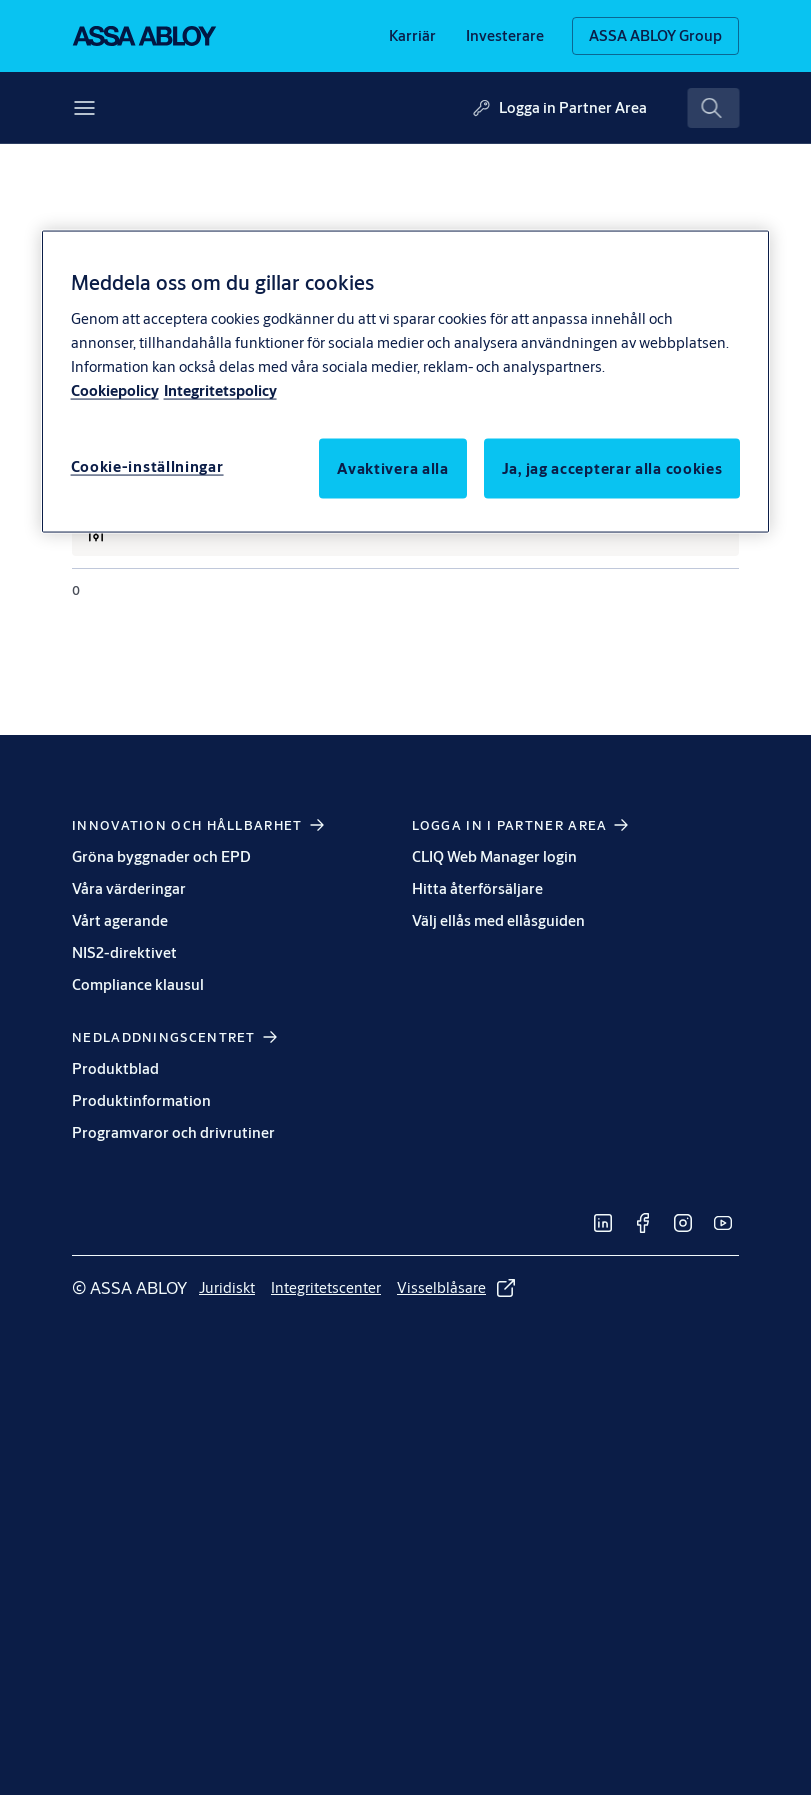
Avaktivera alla (393, 467)
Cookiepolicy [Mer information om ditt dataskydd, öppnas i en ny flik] (115, 389)
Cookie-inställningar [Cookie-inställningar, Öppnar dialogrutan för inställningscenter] (147, 465)
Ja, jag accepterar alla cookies (612, 467)
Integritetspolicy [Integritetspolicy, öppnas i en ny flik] (220, 389)
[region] (406, 381)
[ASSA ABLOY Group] (655, 36)
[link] (412, 36)
